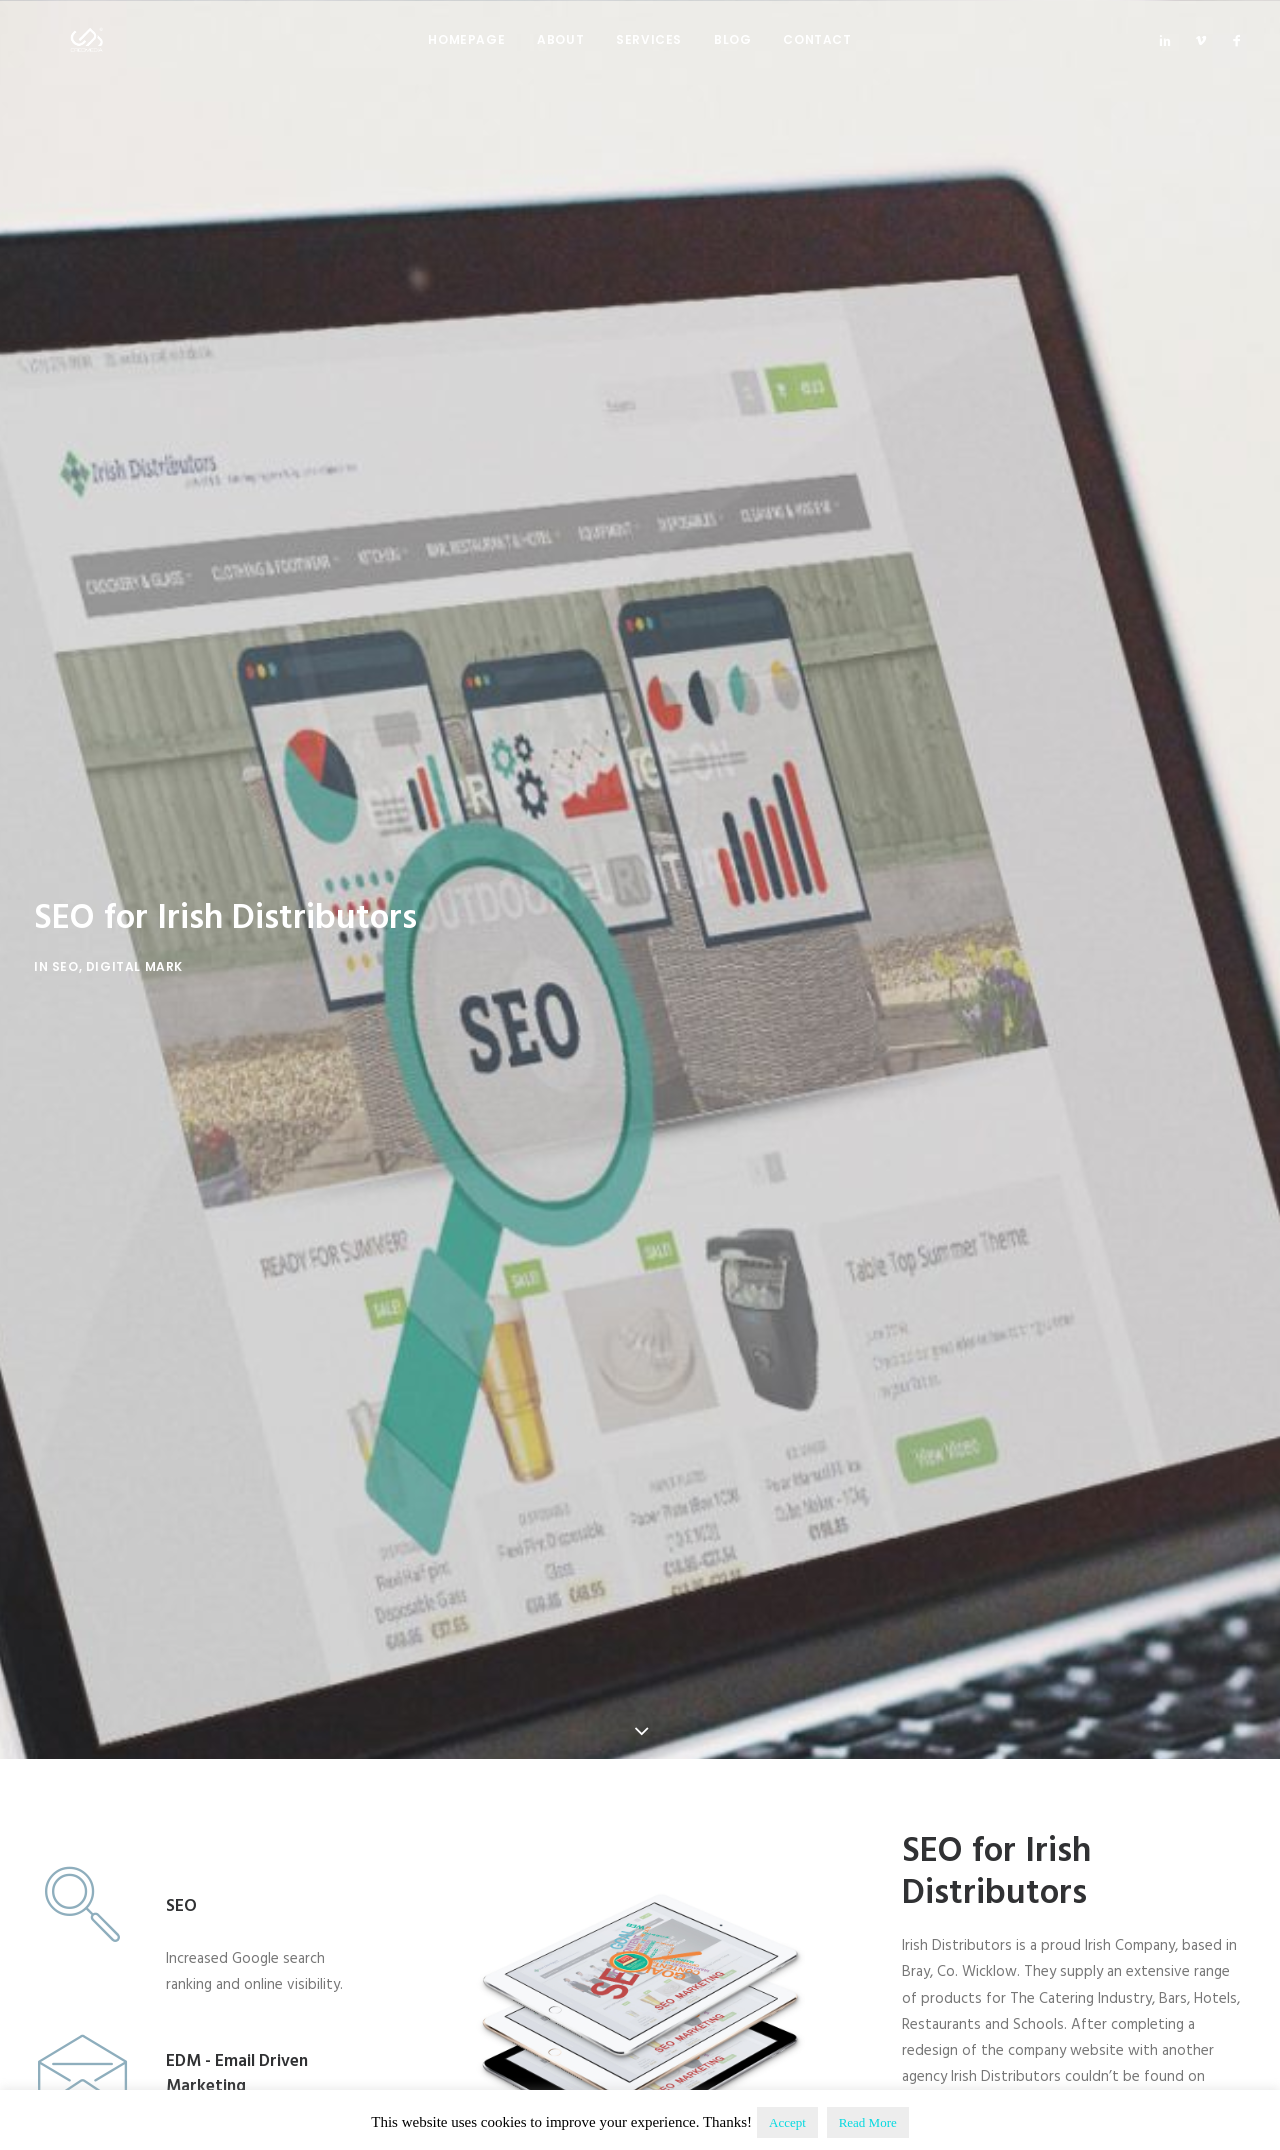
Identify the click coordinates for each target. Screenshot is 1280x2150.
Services (649, 56)
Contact (817, 56)
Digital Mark (134, 871)
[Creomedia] (73, 57)
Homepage (466, 56)
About (560, 56)
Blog (732, 56)
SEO (65, 871)
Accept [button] (787, 2122)
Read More (868, 2122)
